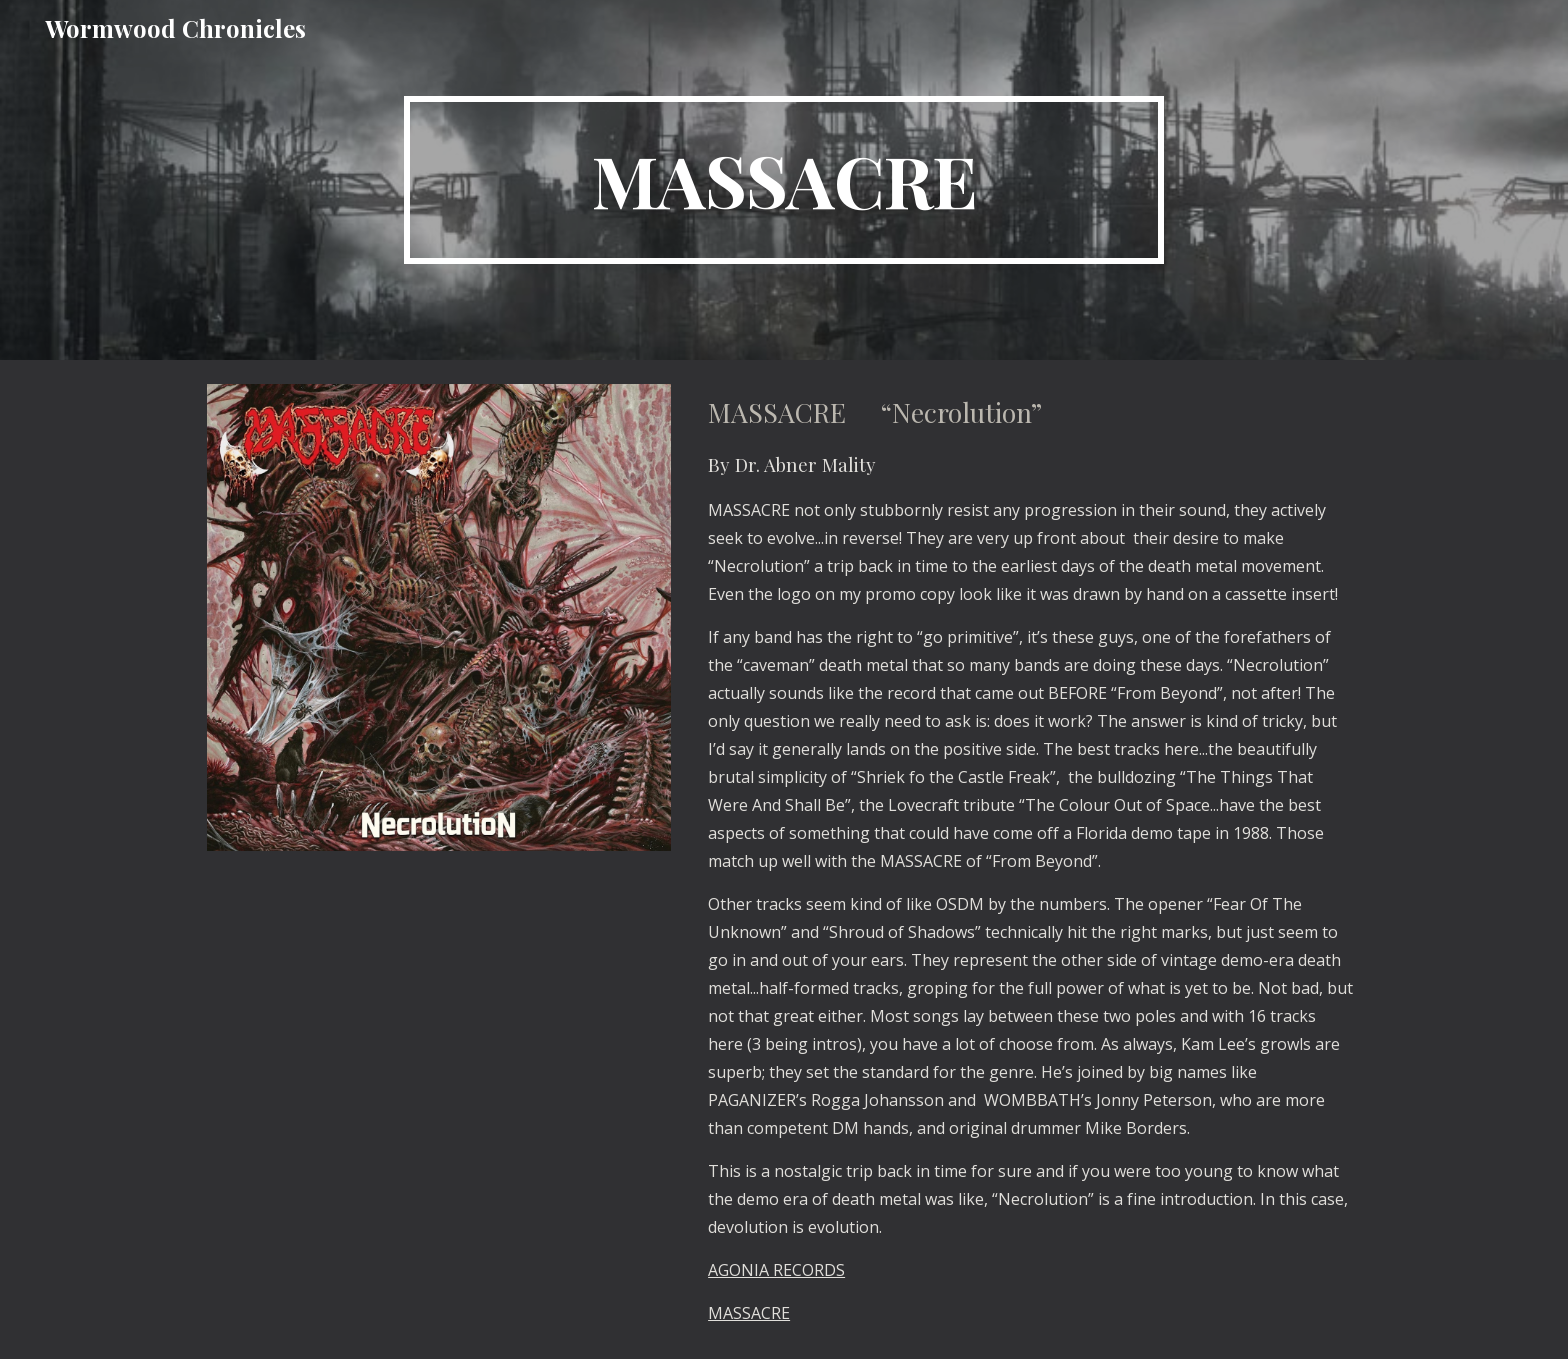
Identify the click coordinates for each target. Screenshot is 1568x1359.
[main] (784, 180)
